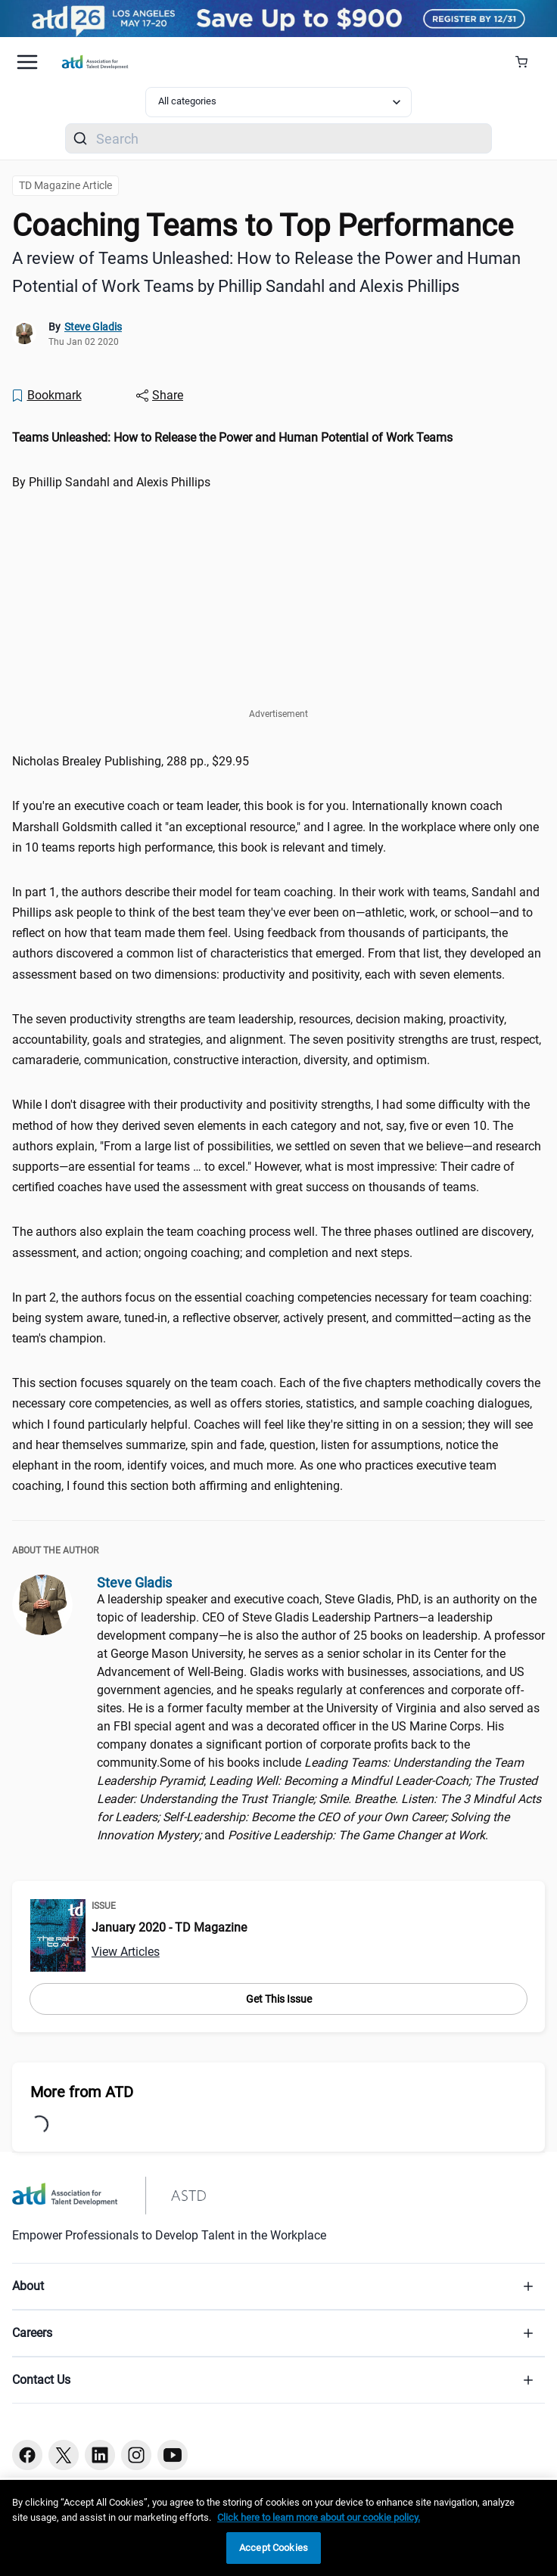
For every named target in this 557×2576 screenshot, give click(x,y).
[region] (278, 2528)
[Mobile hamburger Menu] (27, 62)
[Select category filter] (278, 102)
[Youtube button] (172, 2455)
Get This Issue (279, 1999)
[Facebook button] (27, 2455)
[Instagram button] (136, 2455)
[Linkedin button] (100, 2455)
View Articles (126, 1951)
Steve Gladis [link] (93, 327)
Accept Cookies (273, 2547)
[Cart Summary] (527, 62)
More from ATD (81, 2092)
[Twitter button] (63, 2455)
